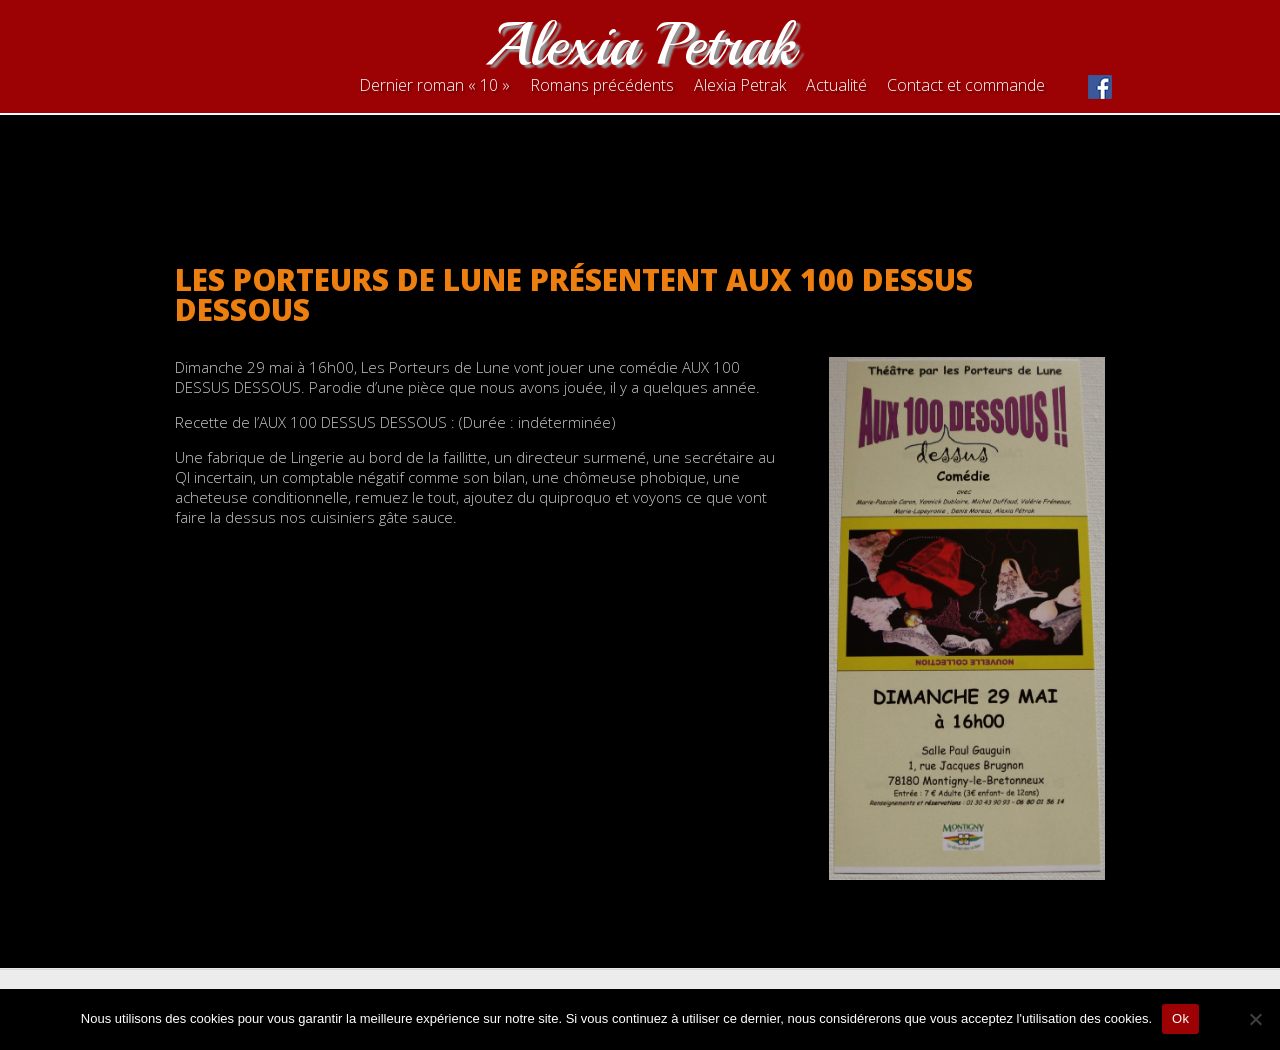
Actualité (836, 85)
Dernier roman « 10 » (434, 85)
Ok (1180, 1018)
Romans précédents (602, 85)
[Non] (1255, 1019)
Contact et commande (966, 85)
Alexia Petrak (640, 44)
